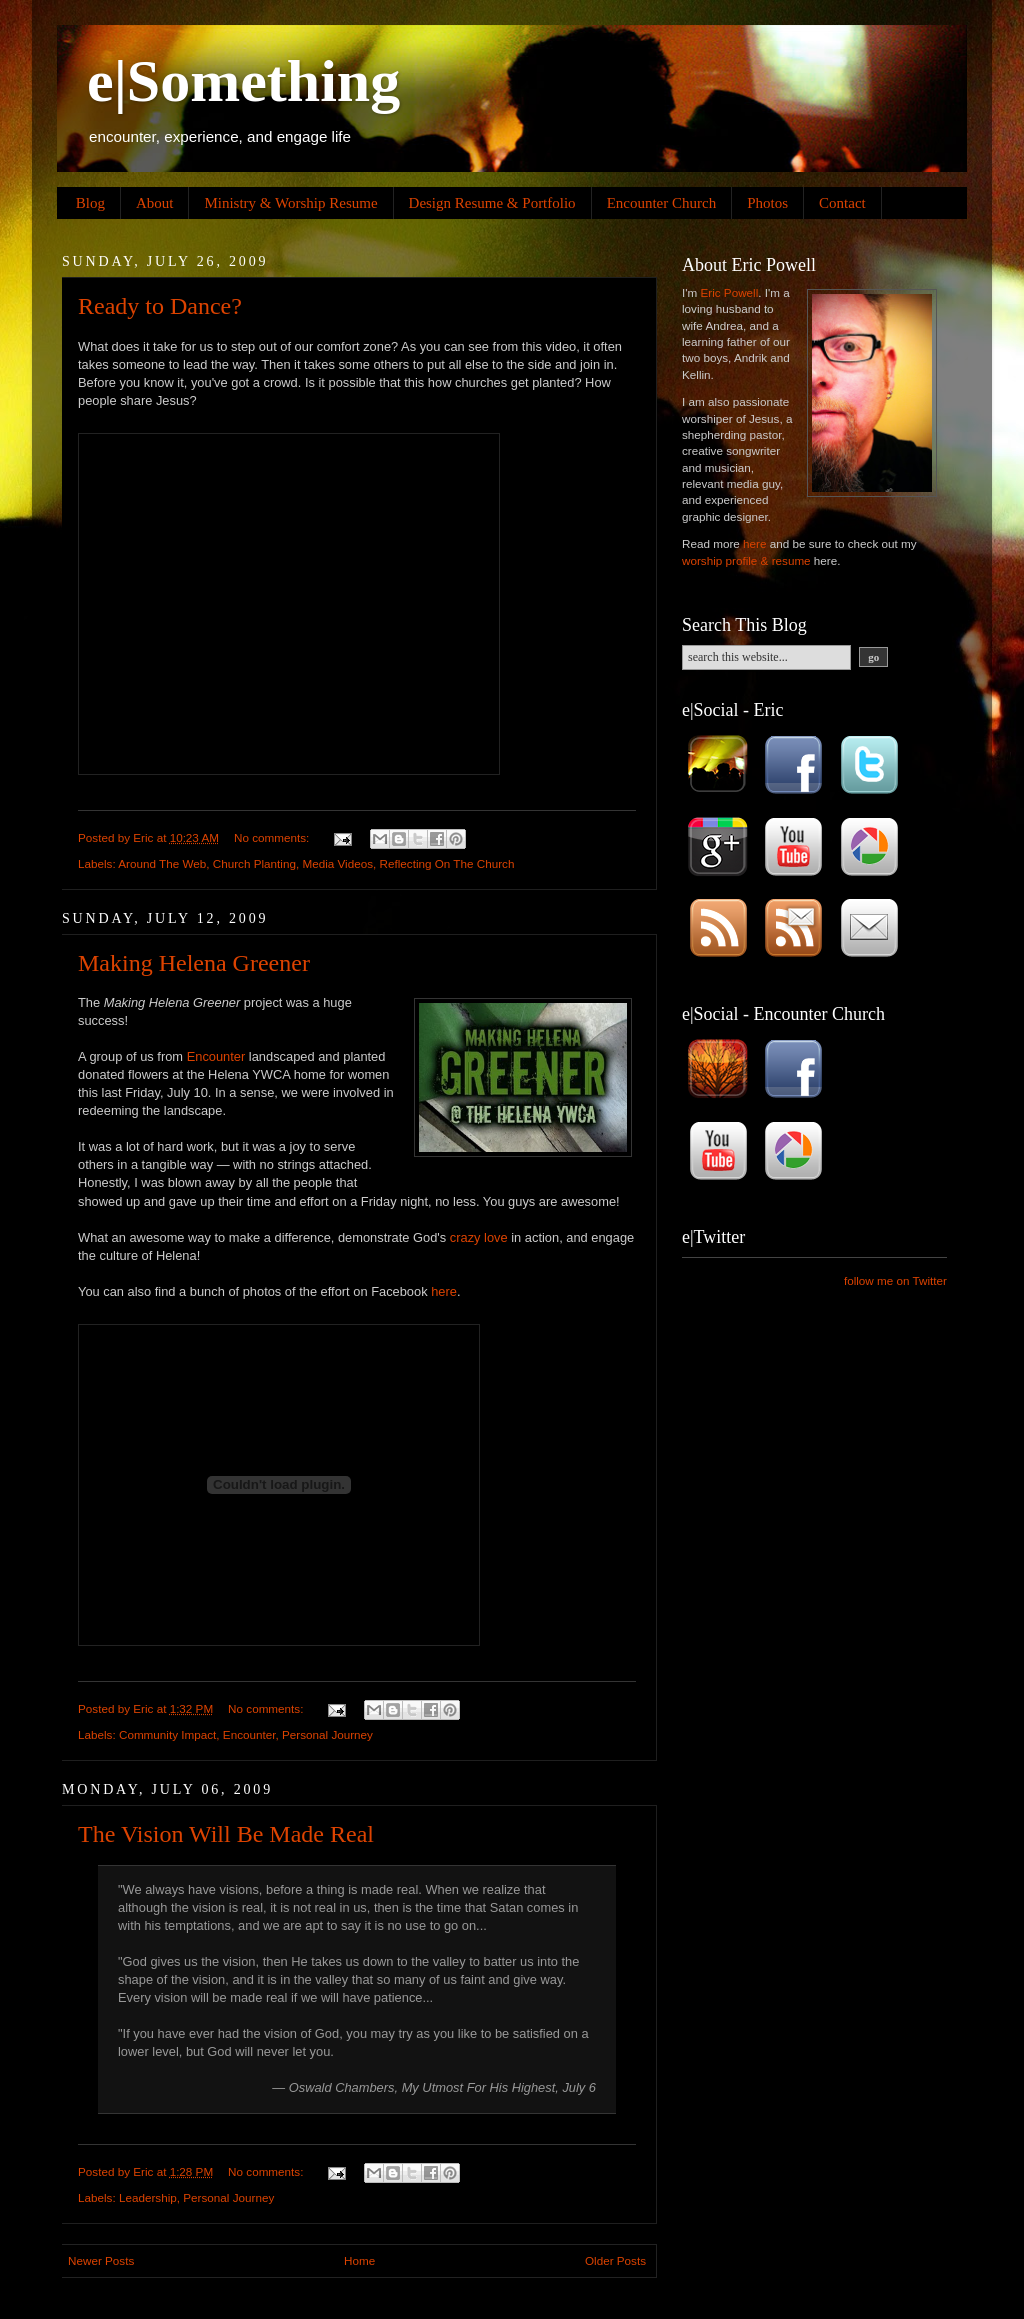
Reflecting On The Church (447, 863)
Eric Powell (729, 292)
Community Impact (167, 1734)
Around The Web (162, 863)
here (444, 1291)
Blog (90, 203)
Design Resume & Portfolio (492, 203)
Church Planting (254, 863)
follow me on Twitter (895, 1280)
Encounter (216, 1056)
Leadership (148, 2197)
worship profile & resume (746, 560)
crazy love (479, 1237)
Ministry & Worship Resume (290, 203)
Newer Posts (101, 2260)
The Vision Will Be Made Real (226, 1834)
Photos (767, 203)
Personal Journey (327, 1734)
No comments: (273, 837)
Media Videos (337, 863)
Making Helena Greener (194, 963)
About (155, 203)
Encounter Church (662, 203)
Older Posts (615, 2260)
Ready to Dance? (160, 306)
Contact (842, 203)
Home (359, 2260)
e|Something (243, 81)
